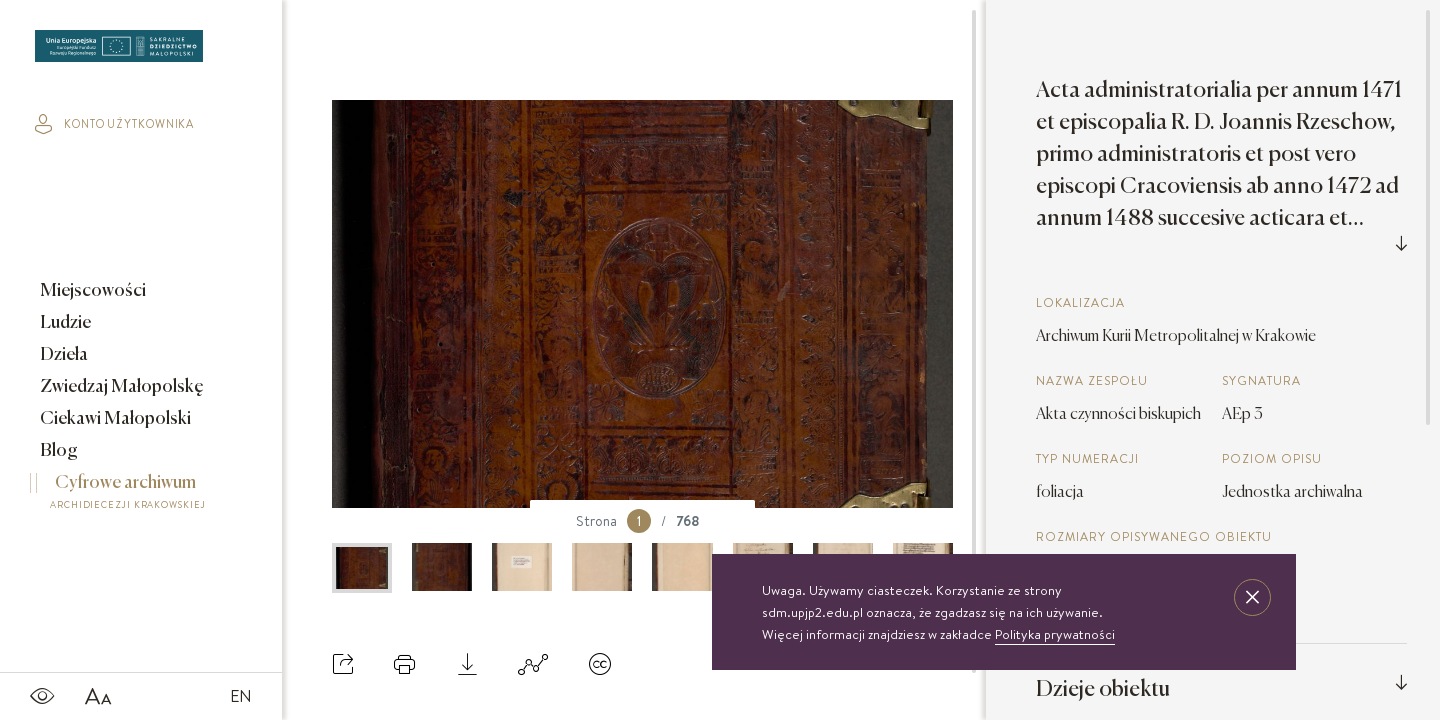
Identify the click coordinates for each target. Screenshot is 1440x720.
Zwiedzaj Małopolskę (120, 387)
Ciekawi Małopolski (114, 419)
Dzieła (62, 355)
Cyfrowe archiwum (128, 495)
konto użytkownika (114, 124)
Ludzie (64, 323)
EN (241, 696)
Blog (57, 451)
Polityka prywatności (1055, 634)
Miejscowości (91, 291)
